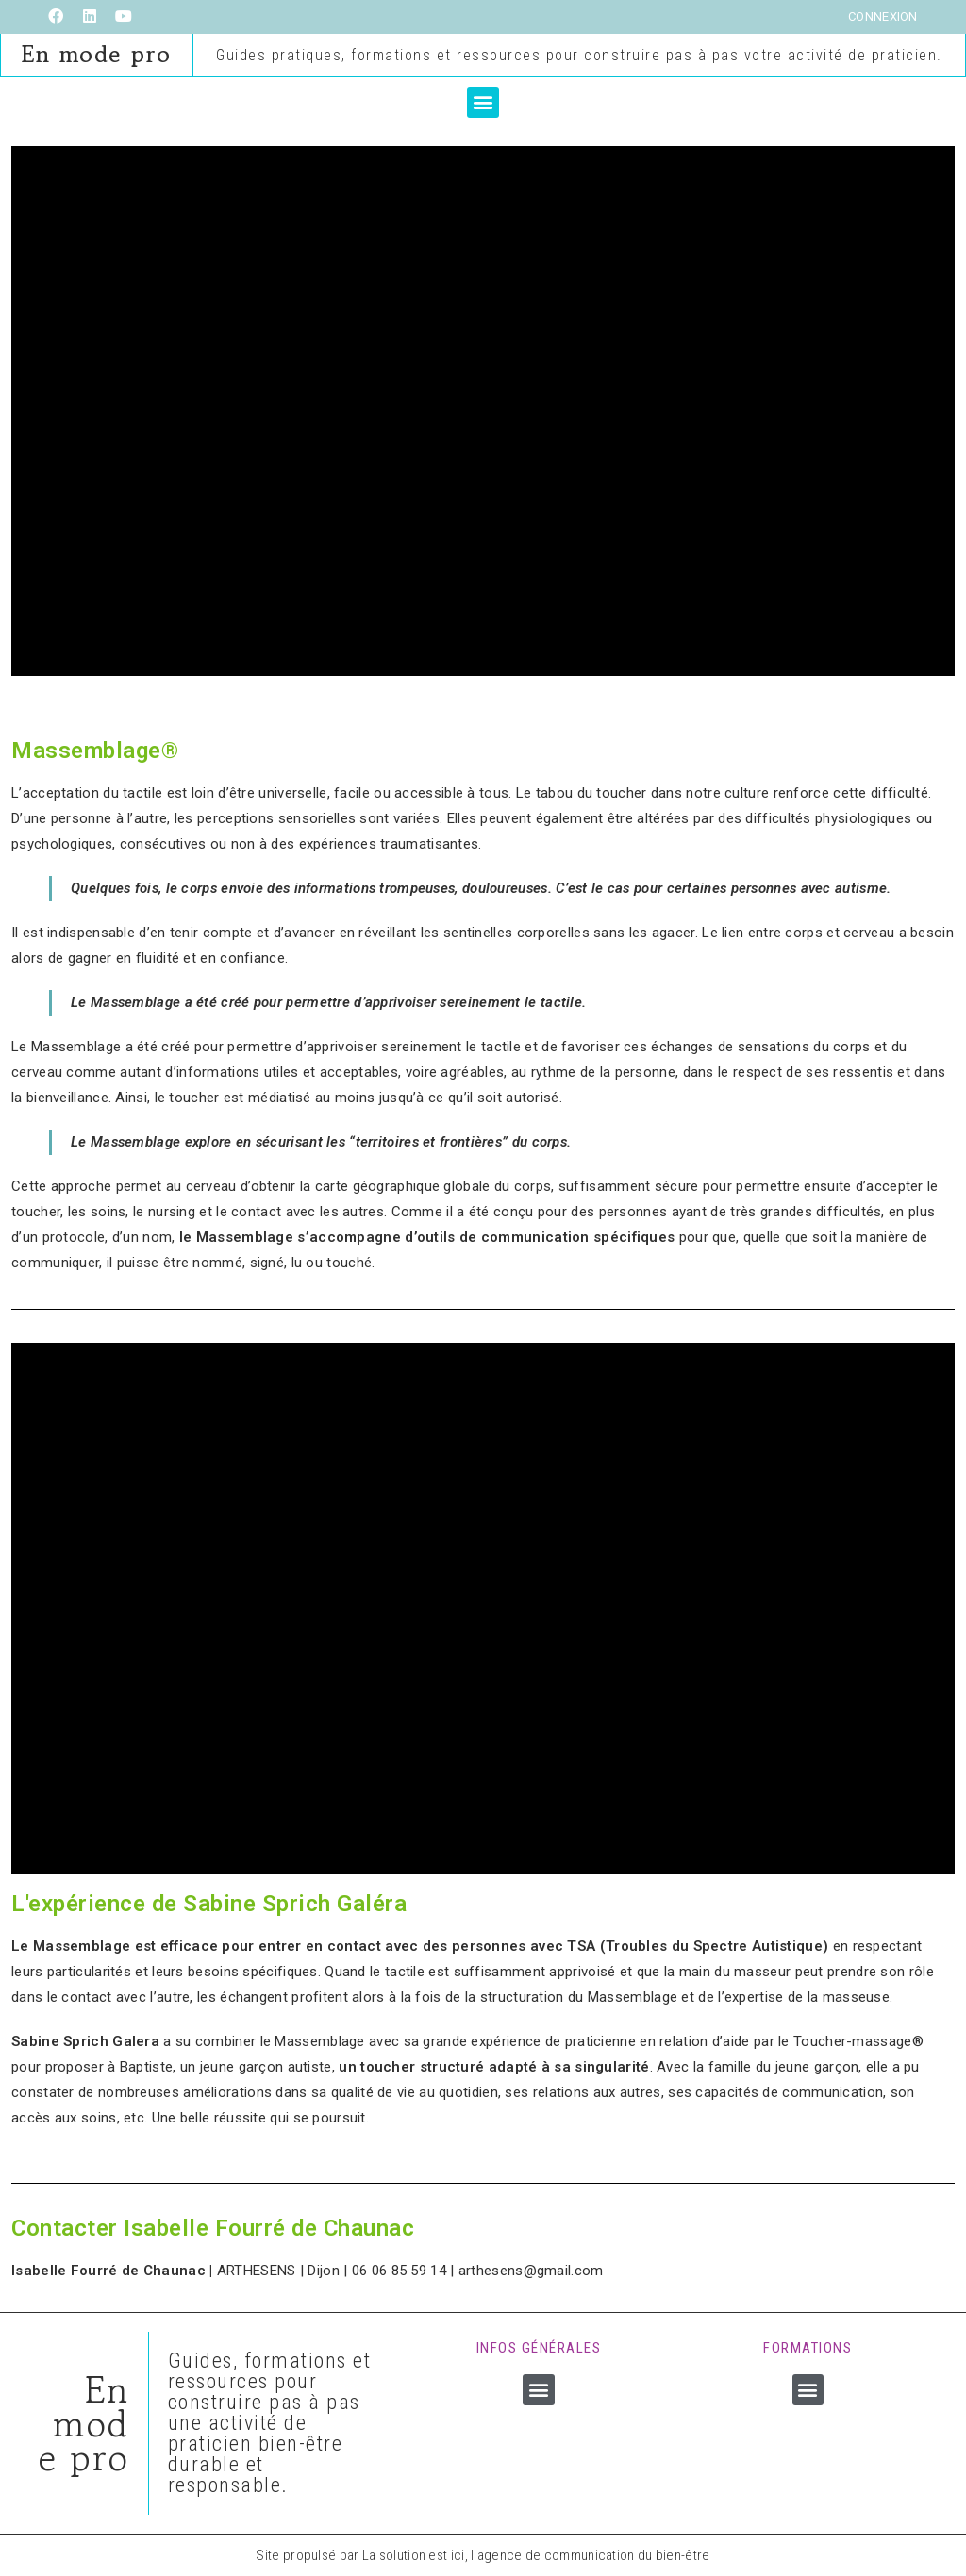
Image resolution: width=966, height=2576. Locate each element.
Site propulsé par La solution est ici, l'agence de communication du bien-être (482, 2554)
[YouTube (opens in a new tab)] (124, 17)
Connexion (883, 16)
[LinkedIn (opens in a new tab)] (90, 17)
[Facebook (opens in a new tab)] (60, 17)
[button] (482, 101)
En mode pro (97, 54)
